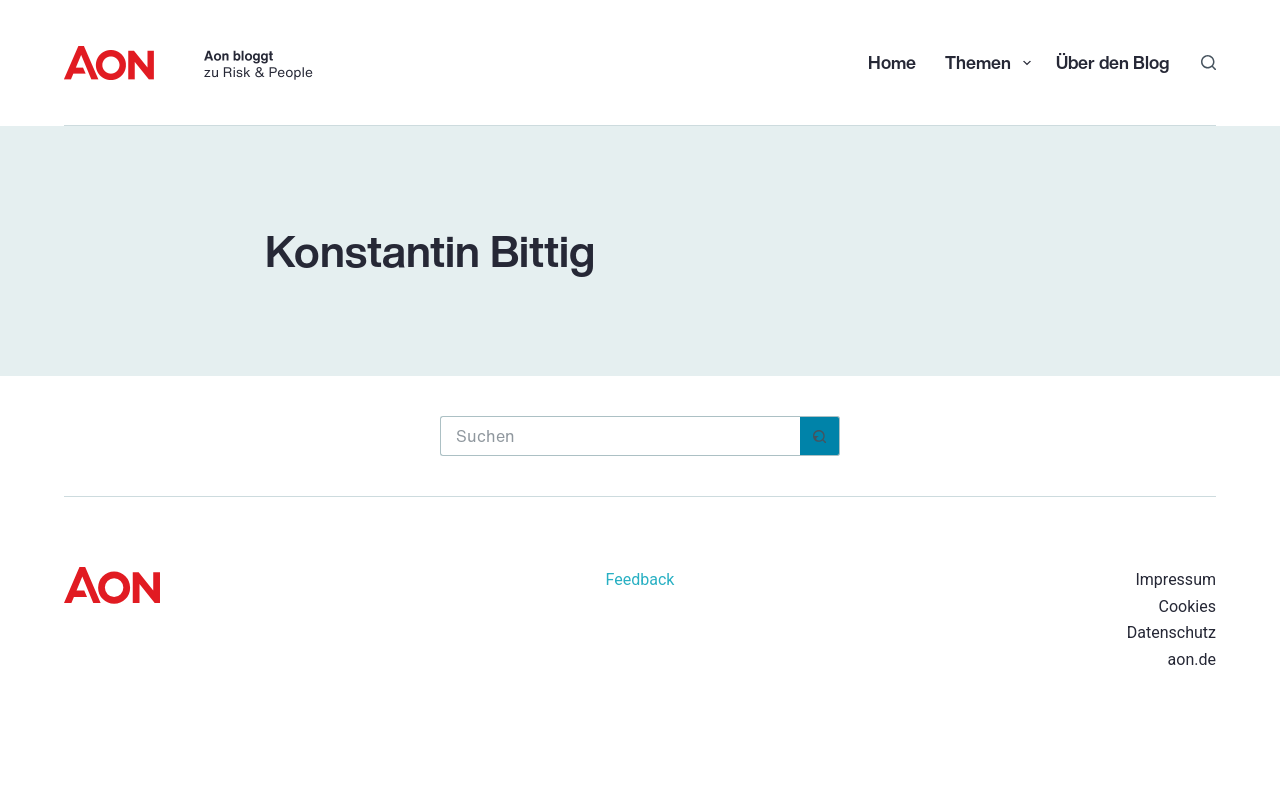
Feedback (640, 579)
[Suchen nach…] (620, 436)
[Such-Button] (820, 436)
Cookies (1187, 606)
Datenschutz (1171, 632)
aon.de (1192, 659)
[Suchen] (1208, 62)
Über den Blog (1112, 62)
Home (892, 62)
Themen (990, 62)
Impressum (1175, 579)
